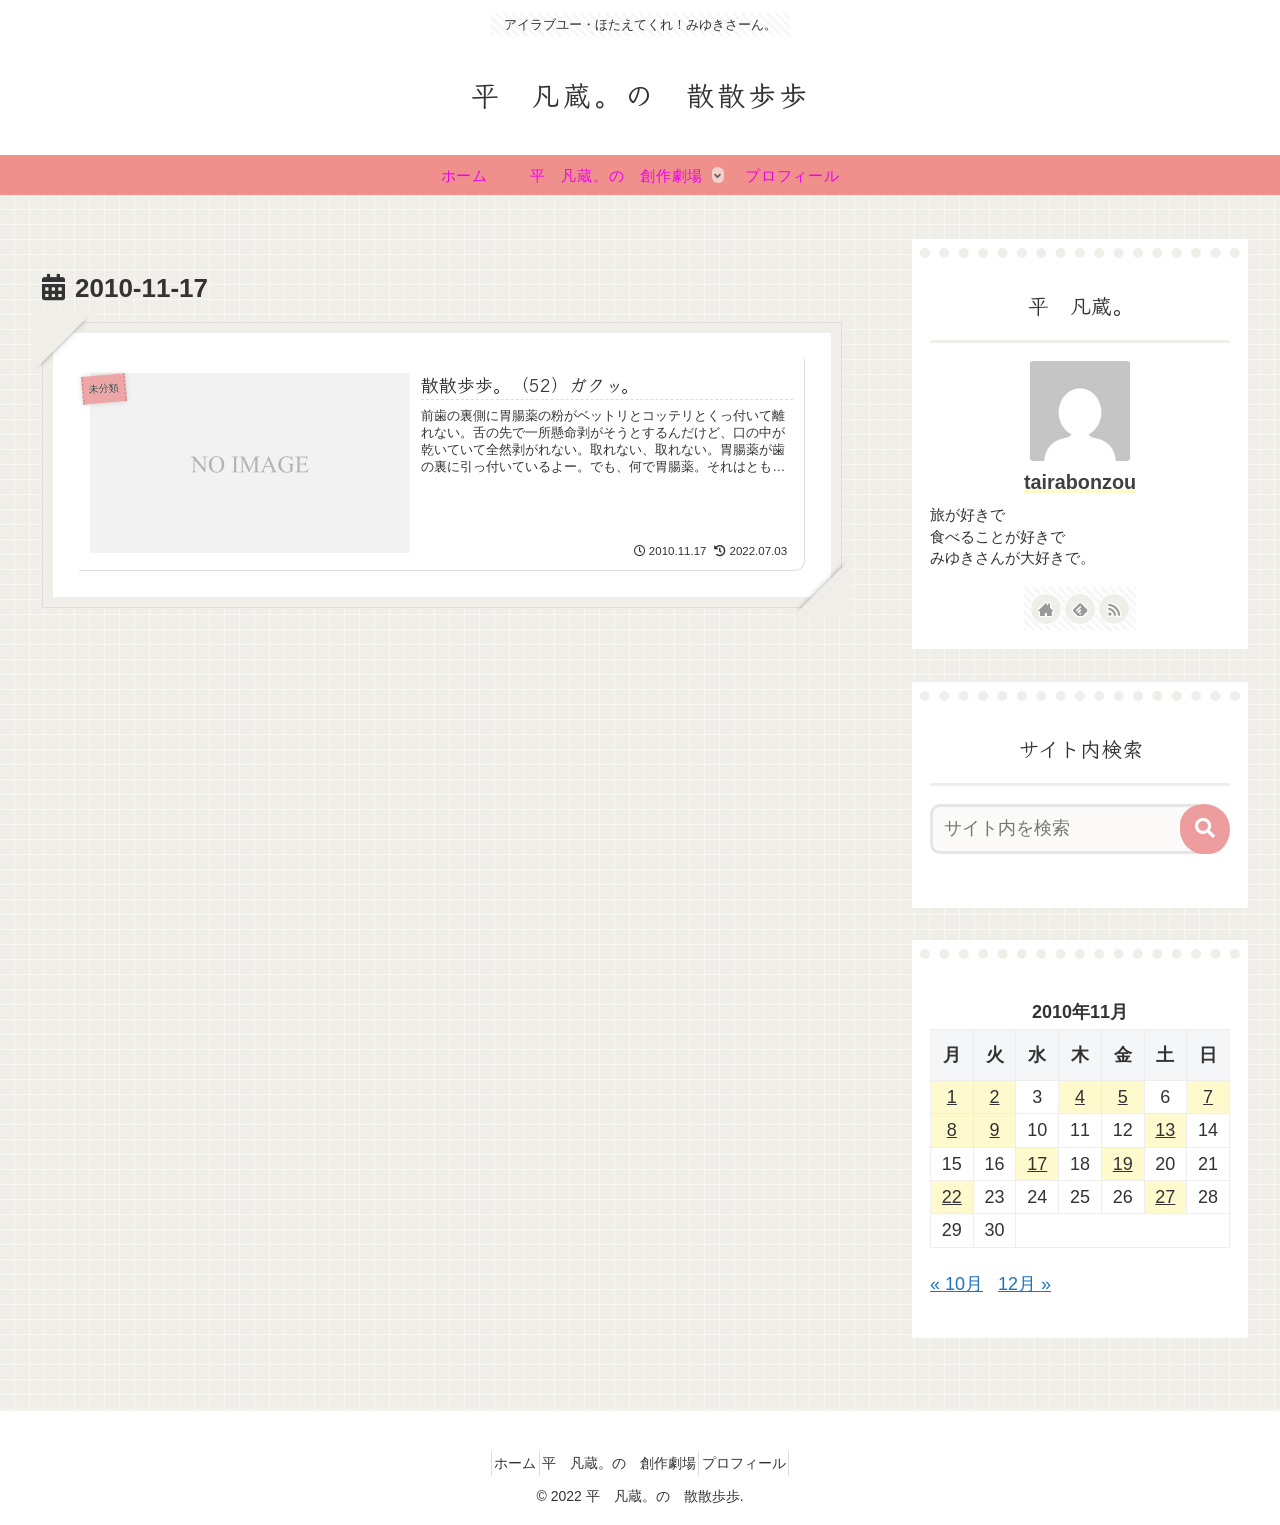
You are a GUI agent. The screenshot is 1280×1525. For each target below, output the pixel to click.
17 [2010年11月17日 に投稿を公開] (1037, 1164)
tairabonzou (1080, 482)
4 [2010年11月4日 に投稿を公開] (1080, 1097)
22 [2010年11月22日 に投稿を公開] (952, 1197)
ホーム (500, 1463)
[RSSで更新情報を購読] (1114, 609)
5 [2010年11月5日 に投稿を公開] (1123, 1097)
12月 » (1024, 1284)
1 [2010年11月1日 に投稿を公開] (952, 1097)
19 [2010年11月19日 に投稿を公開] (1123, 1164)
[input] (1068, 829)
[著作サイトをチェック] (1046, 609)
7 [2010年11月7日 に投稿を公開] (1208, 1097)
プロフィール (759, 1463)
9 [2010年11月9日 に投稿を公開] (995, 1130)
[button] (1205, 829)
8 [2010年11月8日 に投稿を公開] (952, 1130)
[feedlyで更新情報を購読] (1080, 609)
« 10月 (956, 1284)
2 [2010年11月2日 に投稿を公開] (995, 1097)
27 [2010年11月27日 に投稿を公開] (1165, 1197)
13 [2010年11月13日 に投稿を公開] (1165, 1130)
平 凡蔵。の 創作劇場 (619, 1463)
